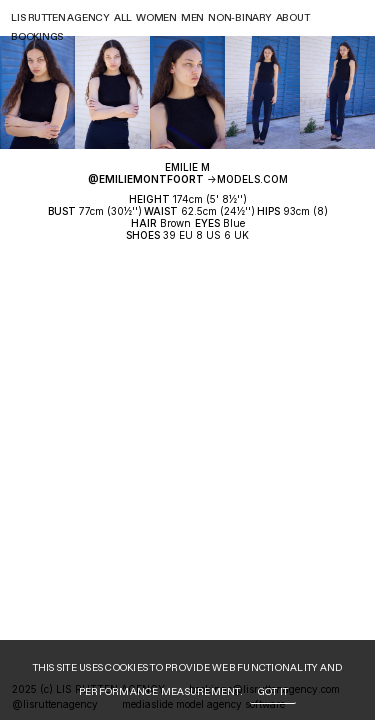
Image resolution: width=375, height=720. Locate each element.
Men (192, 18)
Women (156, 18)
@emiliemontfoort (146, 179)
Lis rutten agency (60, 18)
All (123, 18)
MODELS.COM (252, 179)
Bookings (37, 37)
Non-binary (240, 18)
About (293, 18)
